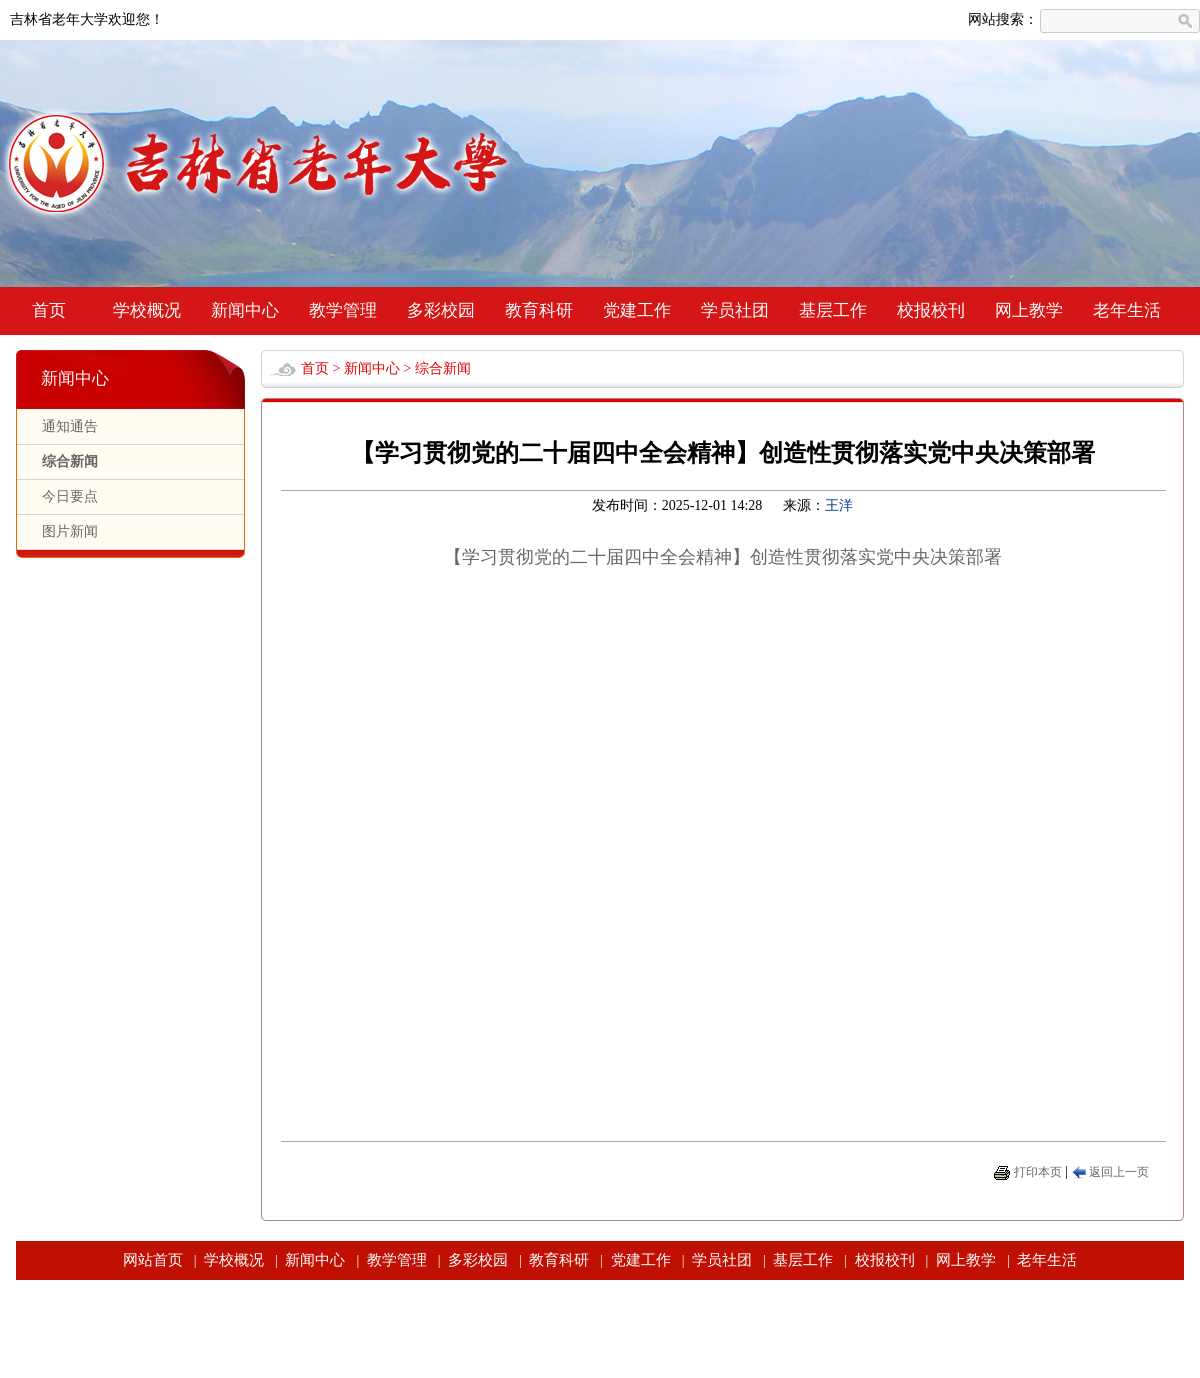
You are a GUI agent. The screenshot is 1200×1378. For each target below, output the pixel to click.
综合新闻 (70, 461)
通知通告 (70, 426)
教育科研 (539, 310)
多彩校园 (441, 310)
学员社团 (735, 310)
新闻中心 (245, 310)
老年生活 (1127, 310)
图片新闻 (70, 531)
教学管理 (343, 310)
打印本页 (1038, 1172)
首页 (49, 310)
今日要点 (70, 496)
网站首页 (153, 1260)
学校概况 (147, 310)
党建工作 (637, 310)
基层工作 (833, 310)
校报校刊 (931, 310)
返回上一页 (1119, 1172)
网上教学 (1029, 310)
